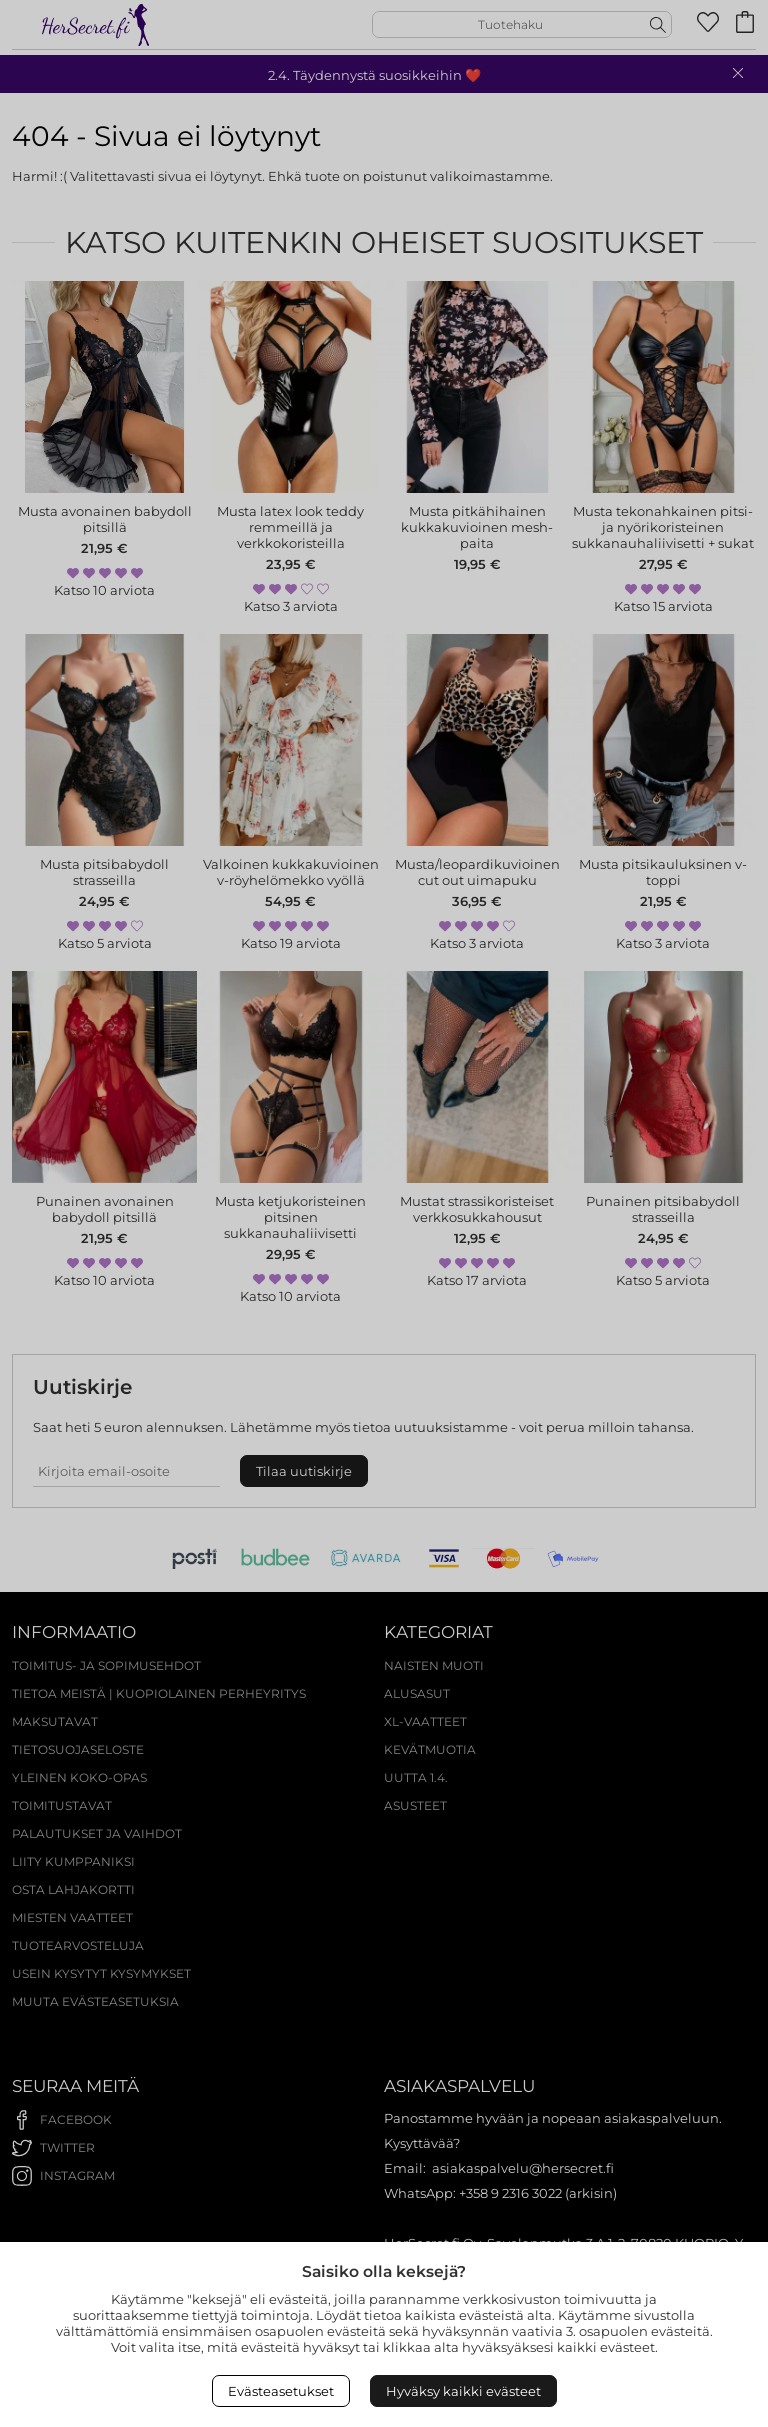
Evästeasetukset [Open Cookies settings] (281, 2391)
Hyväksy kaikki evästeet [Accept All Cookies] (463, 2391)
